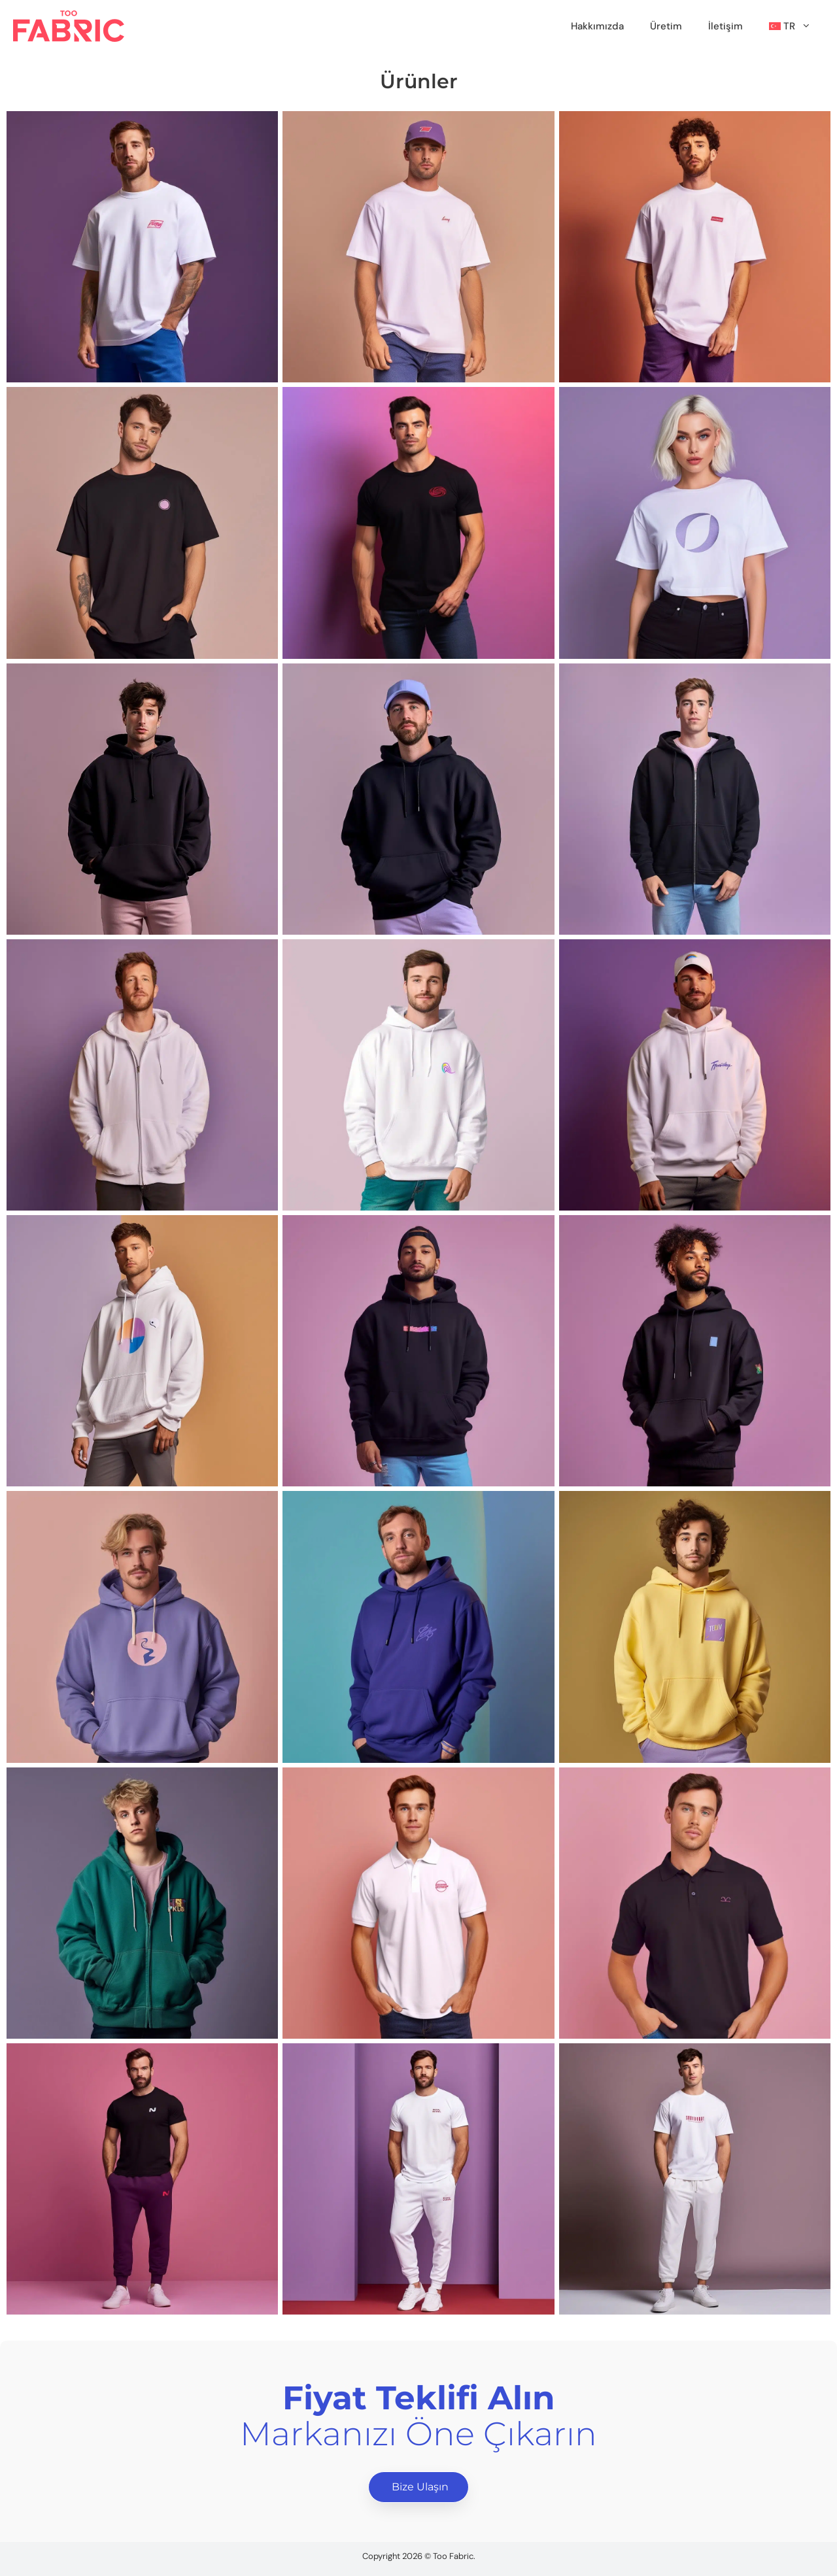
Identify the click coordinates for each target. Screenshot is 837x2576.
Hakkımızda (597, 26)
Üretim (666, 26)
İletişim (725, 26)
